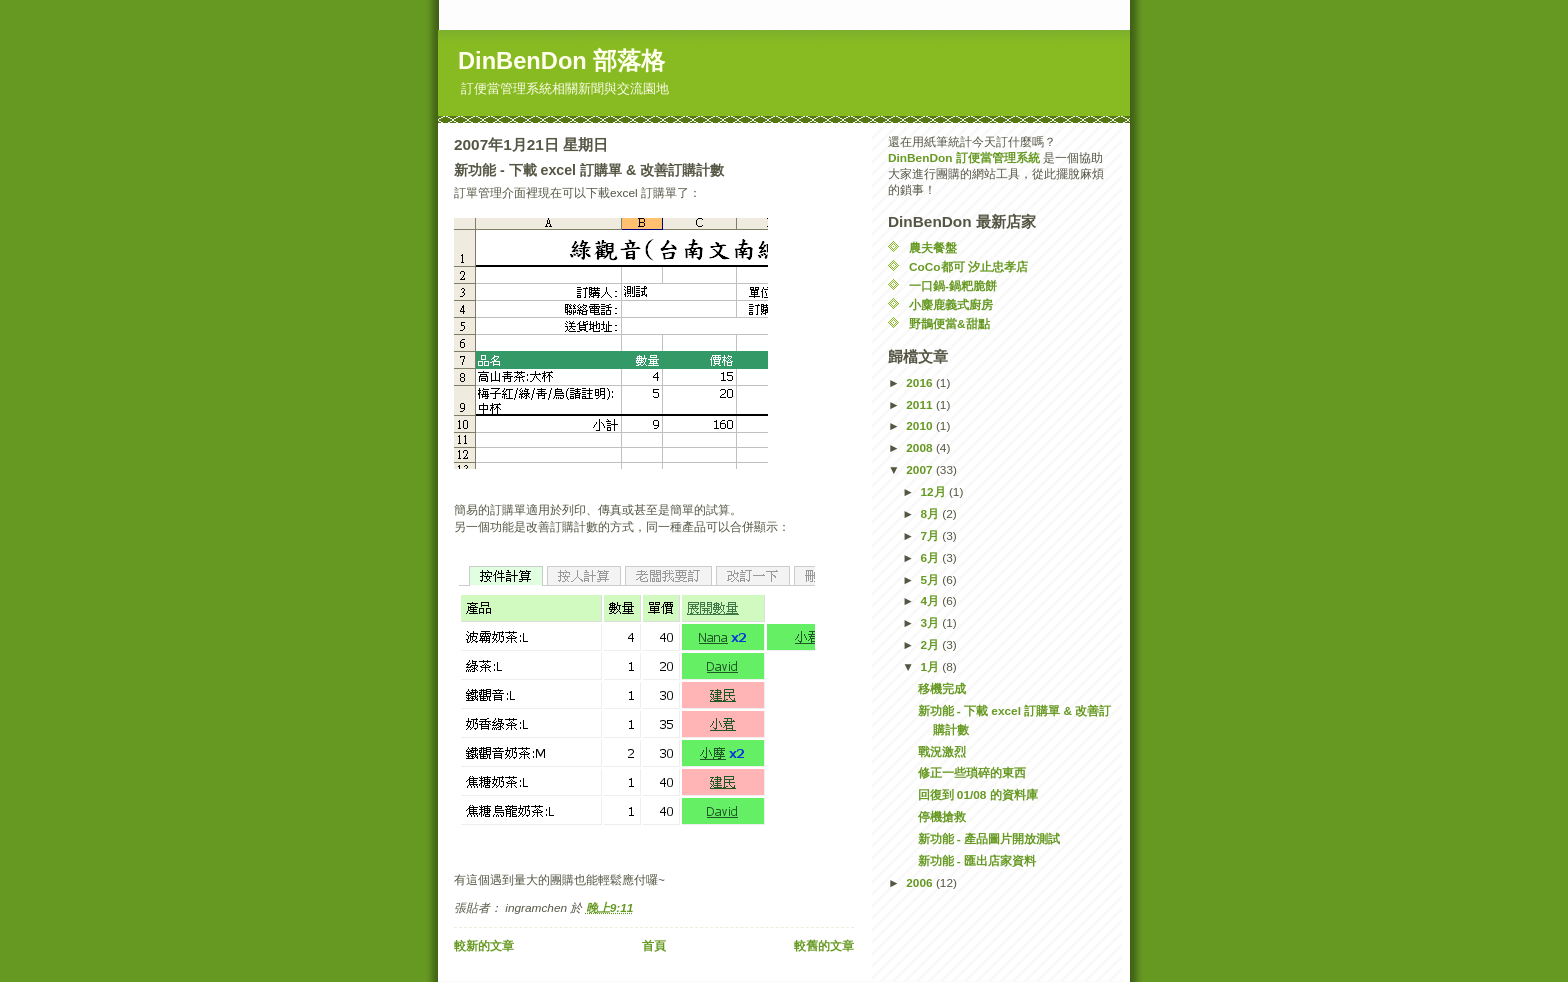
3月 (931, 623)
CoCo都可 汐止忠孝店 (968, 267)
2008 (921, 448)
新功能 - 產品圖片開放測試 (989, 839)
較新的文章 (484, 946)
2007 (921, 470)
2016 (921, 383)
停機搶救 (942, 817)
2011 (921, 405)
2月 (931, 645)
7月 (931, 536)
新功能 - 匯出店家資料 (977, 861)
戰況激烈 (942, 752)
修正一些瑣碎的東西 (972, 773)
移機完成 (942, 689)
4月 (931, 601)
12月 (934, 492)
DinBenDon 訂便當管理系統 (964, 158)
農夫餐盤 (933, 248)
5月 (931, 580)
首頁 (654, 946)
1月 (931, 667)
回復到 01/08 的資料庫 (978, 795)
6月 (931, 558)
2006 (921, 883)
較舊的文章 (824, 946)
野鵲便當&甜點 (949, 324)
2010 (921, 426)
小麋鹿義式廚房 (951, 305)
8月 (931, 514)
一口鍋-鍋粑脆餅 (953, 286)
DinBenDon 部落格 (561, 61)
